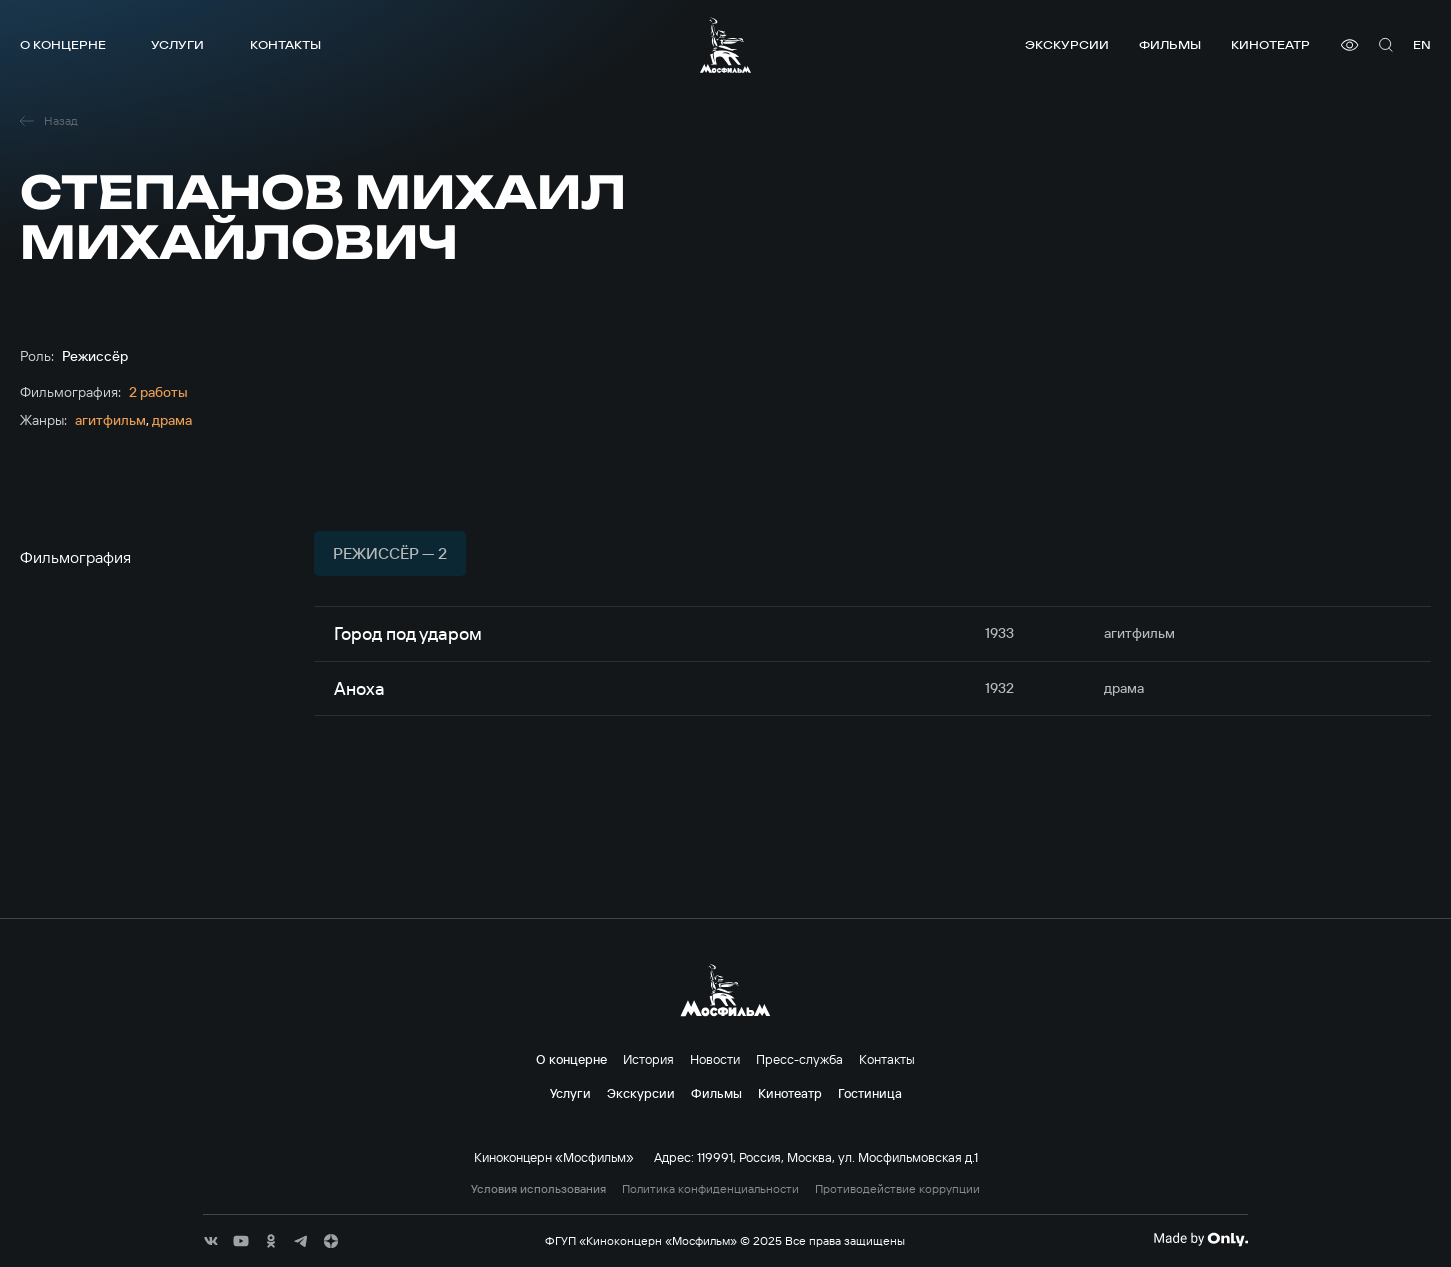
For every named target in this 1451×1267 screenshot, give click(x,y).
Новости (715, 1059)
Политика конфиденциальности (710, 1189)
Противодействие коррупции (897, 1189)
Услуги (177, 44)
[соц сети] (211, 1241)
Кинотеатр (1270, 44)
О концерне (63, 44)
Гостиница (870, 1093)
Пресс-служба (799, 1059)
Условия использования (538, 1189)
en (1422, 44)
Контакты (285, 44)
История (648, 1059)
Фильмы (1170, 44)
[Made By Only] (1200, 1239)
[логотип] (725, 45)
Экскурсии (1067, 44)
